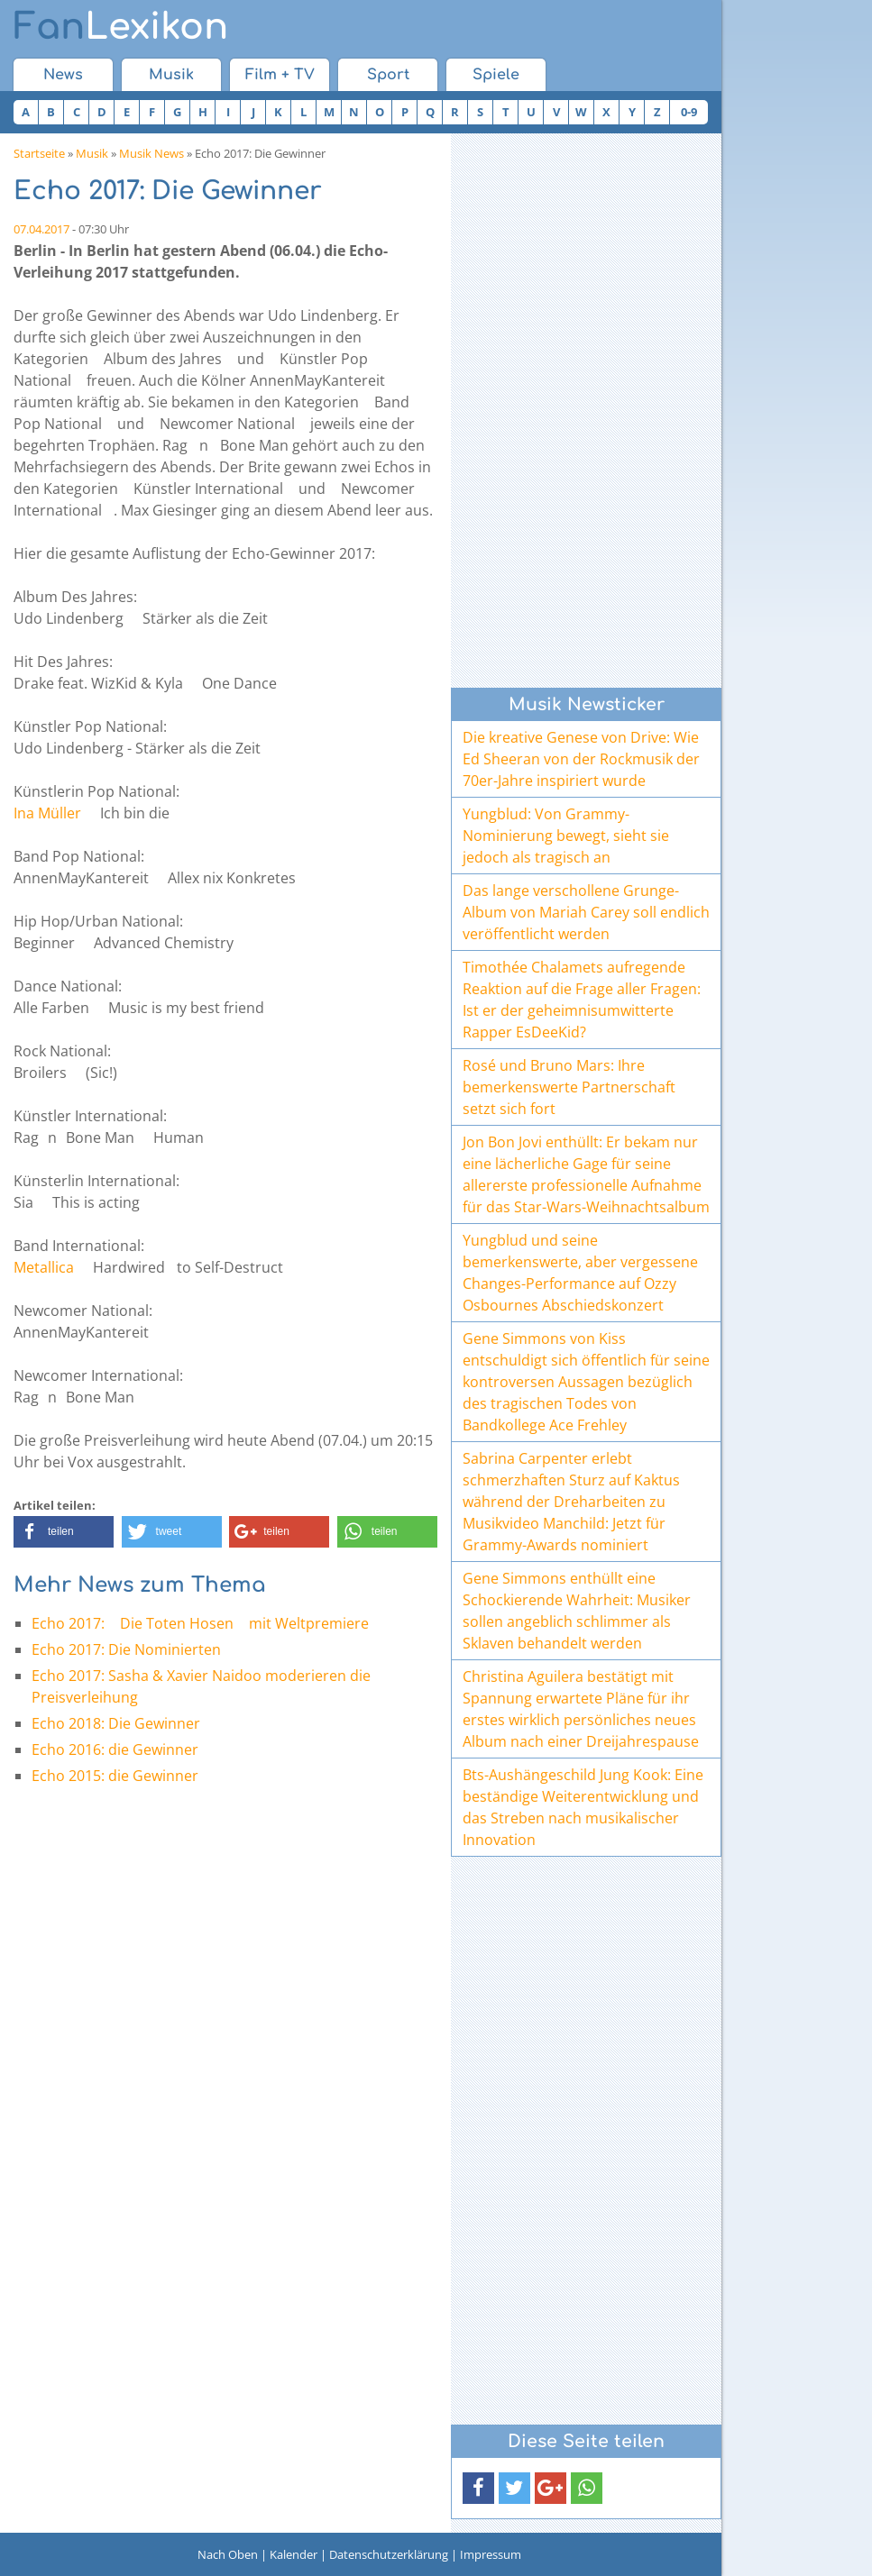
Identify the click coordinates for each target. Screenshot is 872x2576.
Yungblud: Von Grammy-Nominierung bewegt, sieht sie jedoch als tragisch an (566, 835)
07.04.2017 (41, 229)
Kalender (293, 2554)
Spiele (496, 75)
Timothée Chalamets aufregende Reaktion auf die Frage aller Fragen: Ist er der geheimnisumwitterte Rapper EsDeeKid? (582, 999)
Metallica (44, 1267)
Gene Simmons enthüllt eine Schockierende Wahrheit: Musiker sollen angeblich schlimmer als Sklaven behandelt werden (577, 1610)
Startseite (39, 153)
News (63, 75)
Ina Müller (47, 813)
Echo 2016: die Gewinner (115, 1749)
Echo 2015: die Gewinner (115, 1776)
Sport (388, 75)
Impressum (490, 2554)
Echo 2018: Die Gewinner (116, 1723)
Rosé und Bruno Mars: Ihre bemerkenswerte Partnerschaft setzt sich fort (569, 1087)
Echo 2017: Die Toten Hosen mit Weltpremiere (200, 1623)
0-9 (689, 112)
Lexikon (121, 27)
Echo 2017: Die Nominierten (126, 1649)
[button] (64, 1532)
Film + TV (280, 75)
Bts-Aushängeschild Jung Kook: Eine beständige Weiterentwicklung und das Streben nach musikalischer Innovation (583, 1807)
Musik (171, 75)
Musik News (151, 153)
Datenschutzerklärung (388, 2554)
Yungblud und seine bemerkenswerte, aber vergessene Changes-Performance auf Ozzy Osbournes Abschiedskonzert (580, 1272)
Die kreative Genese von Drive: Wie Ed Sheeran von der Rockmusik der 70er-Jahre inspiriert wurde (581, 758)
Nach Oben (227, 2554)
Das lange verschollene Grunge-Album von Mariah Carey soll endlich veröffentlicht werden (586, 912)
